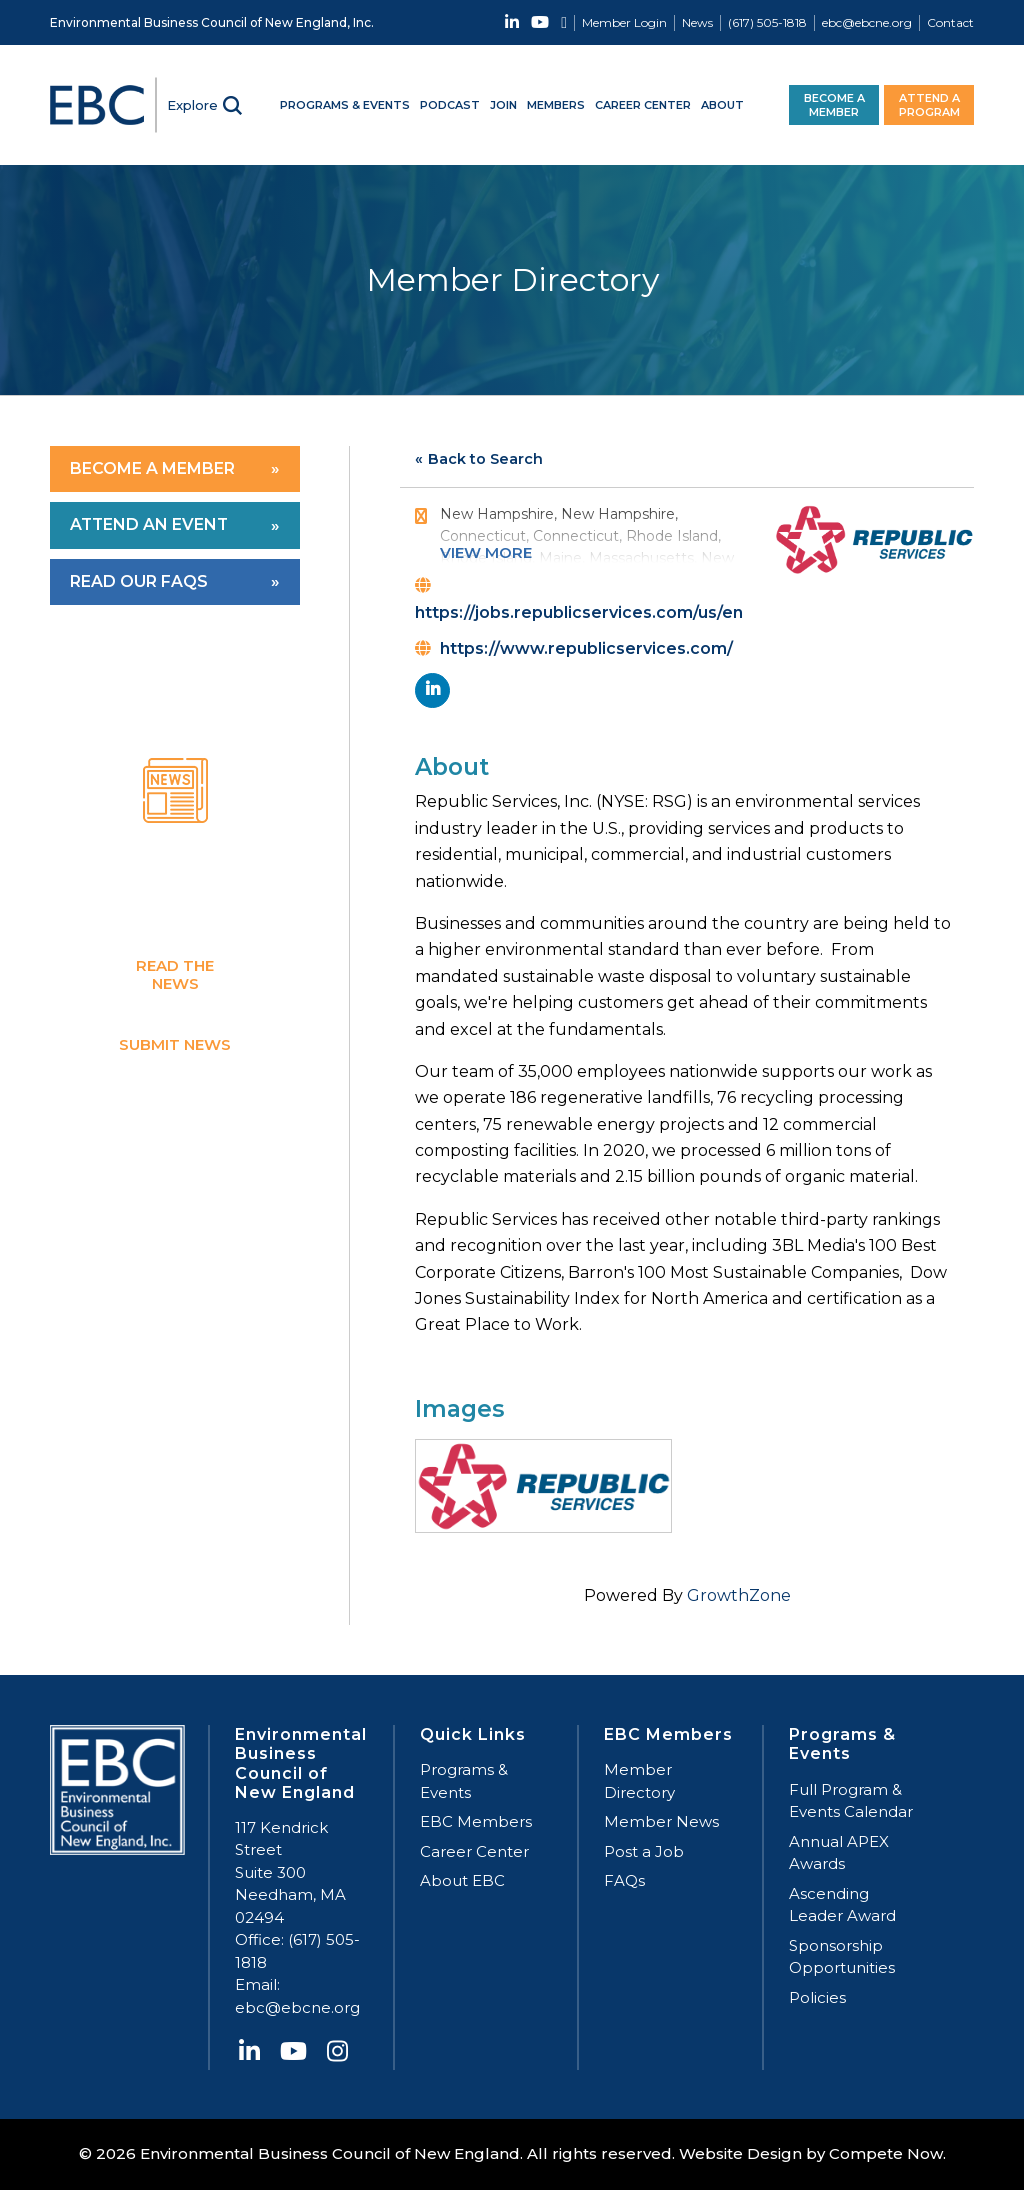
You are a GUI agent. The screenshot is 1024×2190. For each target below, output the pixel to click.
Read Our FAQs (139, 581)
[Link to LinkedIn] (512, 22)
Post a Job (644, 1851)
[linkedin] (432, 690)
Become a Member (152, 468)
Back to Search (485, 459)
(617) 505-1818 (767, 22)
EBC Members (476, 1821)
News (697, 22)
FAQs (624, 1880)
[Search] (204, 105)
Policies (817, 1997)
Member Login (624, 22)
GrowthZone (739, 1595)
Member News (661, 1821)
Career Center (474, 1851)
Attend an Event (150, 524)
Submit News (175, 1043)
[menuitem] (620, 23)
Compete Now (886, 2153)
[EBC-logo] (105, 105)
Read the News (175, 973)
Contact (950, 22)
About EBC (462, 1880)
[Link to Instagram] (564, 22)
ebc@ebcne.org (867, 22)
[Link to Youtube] (540, 22)
